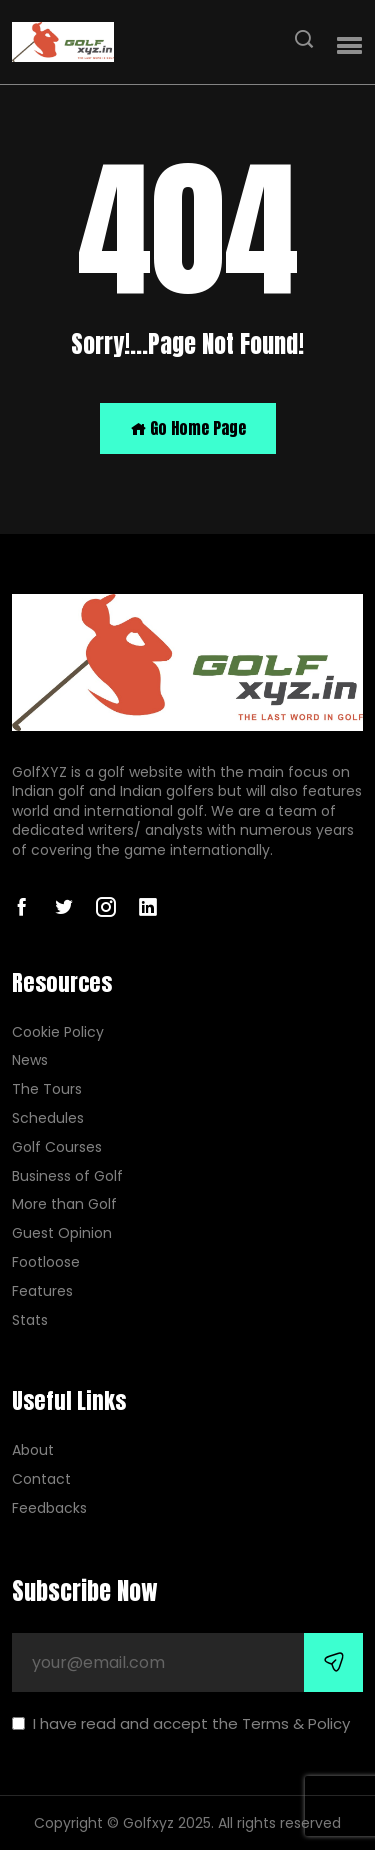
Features (42, 1291)
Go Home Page (188, 428)
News (30, 1060)
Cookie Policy (58, 1032)
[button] (349, 46)
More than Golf (64, 1204)
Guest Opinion (62, 1233)
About (33, 1450)
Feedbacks (49, 1508)
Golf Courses (57, 1147)
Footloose (46, 1262)
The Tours (47, 1089)
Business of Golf (67, 1176)
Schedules (48, 1118)
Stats (30, 1320)
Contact (41, 1479)
